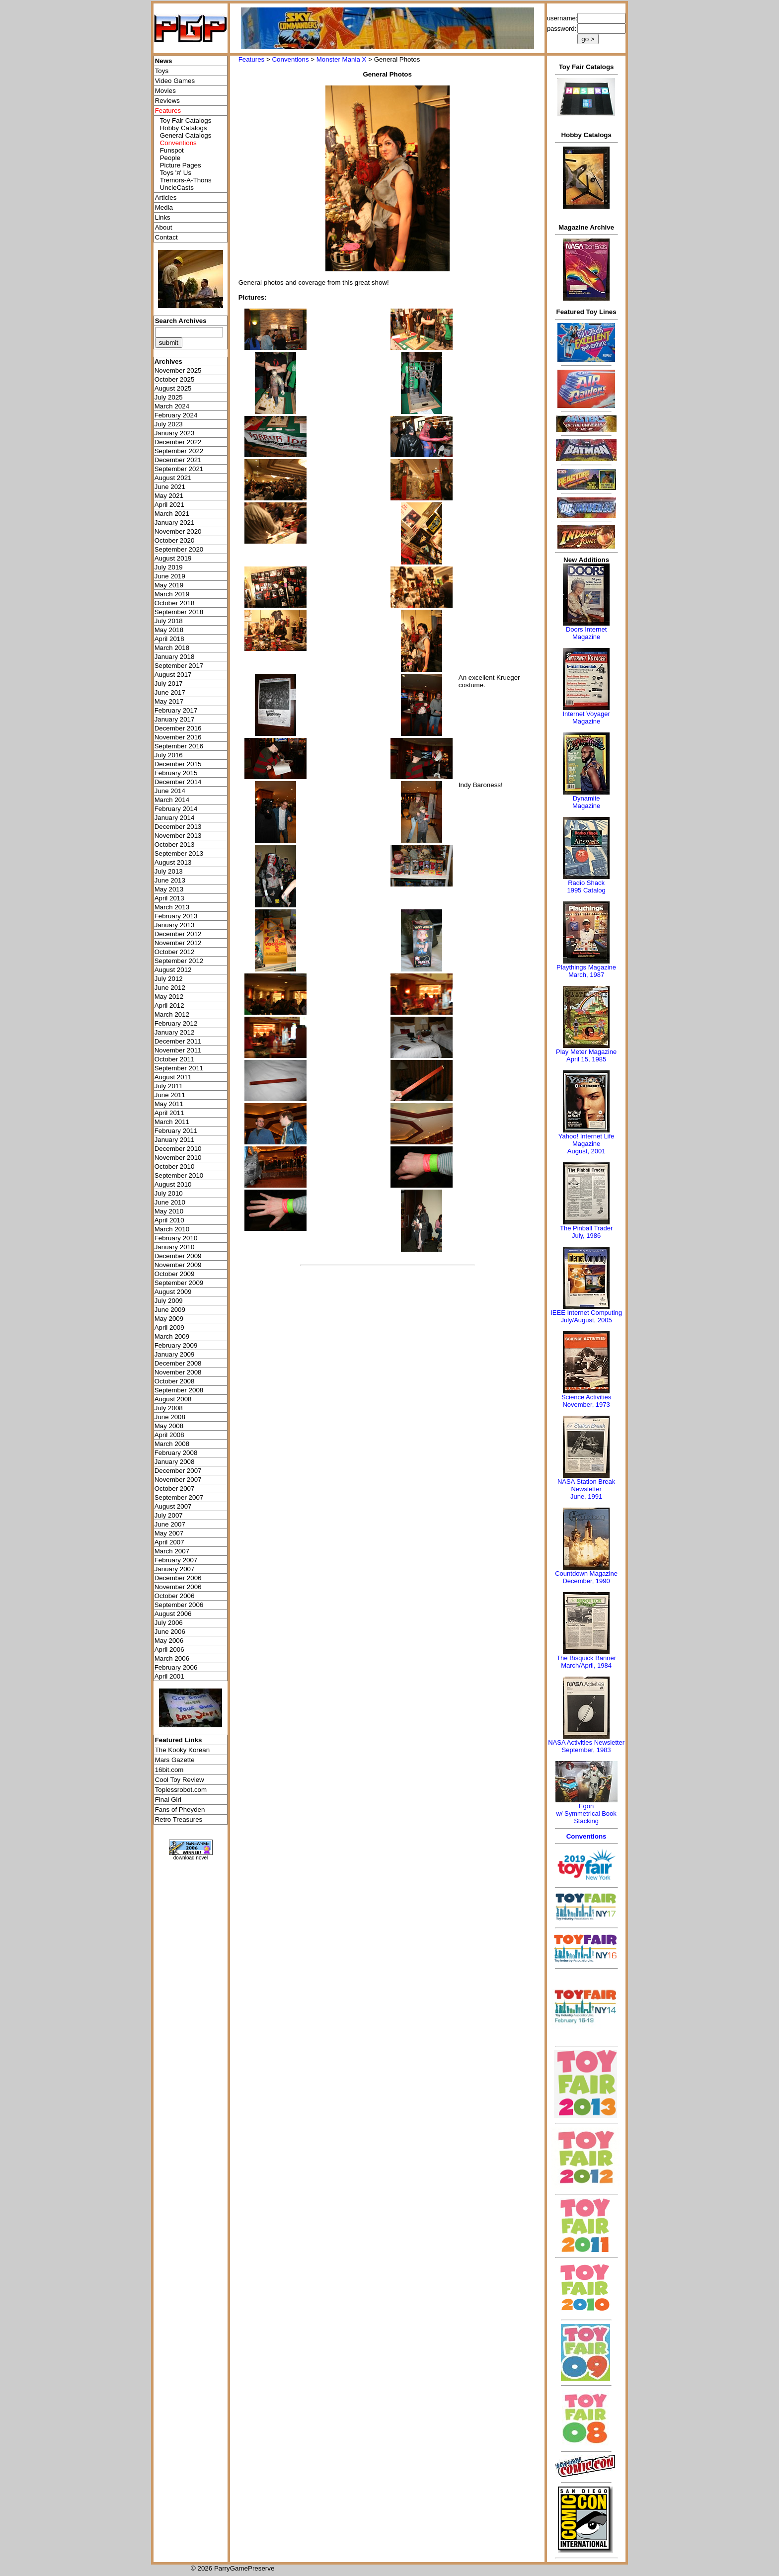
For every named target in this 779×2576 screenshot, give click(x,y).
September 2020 (179, 549)
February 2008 (176, 1452)
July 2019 (169, 567)
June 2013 (170, 880)
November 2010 (178, 1157)
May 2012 (169, 996)
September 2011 (179, 1068)
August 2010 (173, 1184)
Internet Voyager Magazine (586, 717)
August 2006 (173, 1613)
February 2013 (176, 916)
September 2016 (179, 746)
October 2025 (175, 379)
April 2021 (169, 504)
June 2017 (170, 692)
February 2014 (176, 808)
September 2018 (179, 612)
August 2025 (173, 388)
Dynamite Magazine (586, 802)
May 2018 (169, 630)
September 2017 (179, 665)
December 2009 (178, 1256)
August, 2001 (586, 1151)
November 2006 (178, 1587)
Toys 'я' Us (175, 172)
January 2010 (175, 1247)
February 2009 (176, 1345)
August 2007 (173, 1506)
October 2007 (175, 1488)
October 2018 (175, 603)
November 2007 (178, 1479)
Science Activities (586, 1397)
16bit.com (169, 1769)
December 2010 (178, 1148)
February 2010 (176, 1238)
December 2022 (178, 442)
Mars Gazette (175, 1760)
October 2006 (175, 1596)
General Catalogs (186, 135)
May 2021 (169, 495)
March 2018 (172, 647)
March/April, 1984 (586, 1665)
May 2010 (169, 1211)
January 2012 (175, 1032)
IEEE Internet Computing (586, 1312)
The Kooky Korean (182, 1750)
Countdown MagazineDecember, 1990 (586, 1577)
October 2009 (175, 1274)
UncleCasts (177, 187)
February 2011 (176, 1130)
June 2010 (170, 1202)
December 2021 (178, 460)
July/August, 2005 (586, 1320)
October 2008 (175, 1381)
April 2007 (169, 1542)
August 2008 (173, 1399)
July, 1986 (586, 1235)
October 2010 (175, 1166)
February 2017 (176, 710)
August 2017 (173, 674)
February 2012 (176, 1023)
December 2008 (178, 1363)
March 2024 (172, 406)
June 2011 (170, 1095)
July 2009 (169, 1300)
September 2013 (179, 853)
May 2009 (169, 1318)
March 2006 (172, 1658)
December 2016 (178, 728)
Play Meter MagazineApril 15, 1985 (586, 1055)
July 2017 (169, 683)
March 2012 (172, 1014)
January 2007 (175, 1569)
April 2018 (169, 639)
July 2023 (169, 424)
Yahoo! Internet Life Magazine (586, 1139)
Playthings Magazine (586, 967)
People (170, 157)
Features (251, 59)
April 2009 (169, 1327)
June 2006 (170, 1631)
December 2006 (178, 1578)
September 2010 (179, 1175)
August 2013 (173, 862)
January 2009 (175, 1354)
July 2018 (169, 621)
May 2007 (169, 1533)
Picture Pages (180, 165)
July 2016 (169, 755)
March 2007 (172, 1551)
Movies (165, 90)
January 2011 (175, 1139)
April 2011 (169, 1113)
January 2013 (175, 925)
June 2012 (170, 987)
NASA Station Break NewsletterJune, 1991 (586, 1489)
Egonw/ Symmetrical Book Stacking (586, 1813)
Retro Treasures (179, 1819)
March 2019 (172, 594)
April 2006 (169, 1649)
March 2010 (172, 1229)
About (163, 227)
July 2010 (169, 1193)
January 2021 (175, 522)
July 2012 (169, 978)
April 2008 (169, 1435)
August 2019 (173, 558)
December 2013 (178, 826)
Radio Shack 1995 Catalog (586, 886)
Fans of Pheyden (180, 1809)
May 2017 (169, 701)
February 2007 (176, 1560)
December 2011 (178, 1041)
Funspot (172, 150)
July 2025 (169, 397)
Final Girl (168, 1799)
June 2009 (170, 1309)
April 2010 (169, 1220)
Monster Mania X (341, 59)
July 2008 (169, 1408)
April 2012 (169, 1005)
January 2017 (175, 719)
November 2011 (178, 1050)
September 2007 (179, 1497)
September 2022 (179, 451)
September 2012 (179, 961)
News (163, 61)
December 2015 (178, 764)
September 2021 (179, 469)
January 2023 (175, 433)
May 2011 (169, 1104)
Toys (161, 71)
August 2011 (173, 1077)
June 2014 (170, 791)
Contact (166, 237)
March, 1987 (586, 974)
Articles (166, 197)
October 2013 (175, 844)
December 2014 (178, 782)
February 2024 (176, 415)
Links (162, 217)
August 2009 (173, 1291)
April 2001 (169, 1676)
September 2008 (179, 1390)
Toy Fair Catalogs (186, 120)
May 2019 (169, 585)
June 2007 (170, 1524)
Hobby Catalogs (183, 128)
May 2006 (169, 1640)
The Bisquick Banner (586, 1658)
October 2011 (175, 1059)
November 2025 (178, 370)
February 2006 (176, 1667)
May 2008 (169, 1426)
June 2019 (170, 576)
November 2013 (178, 835)
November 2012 (178, 943)
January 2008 (175, 1461)
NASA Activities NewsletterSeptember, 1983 (586, 1746)
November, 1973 (586, 1404)
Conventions (290, 59)
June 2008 (170, 1417)
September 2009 (179, 1283)
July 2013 (169, 871)
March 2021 (172, 513)
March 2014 (172, 800)
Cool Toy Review (179, 1779)
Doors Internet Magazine (586, 633)
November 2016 (178, 737)
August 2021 (173, 478)
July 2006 (169, 1622)
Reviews (167, 100)
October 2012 (175, 952)
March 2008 (172, 1444)
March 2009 (172, 1336)
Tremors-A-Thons (186, 180)
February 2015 (176, 773)
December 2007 (178, 1470)
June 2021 (170, 486)
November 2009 (178, 1265)
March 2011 (172, 1122)
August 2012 (173, 969)
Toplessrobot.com (181, 1789)
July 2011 (169, 1086)
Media (164, 207)
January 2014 (175, 817)
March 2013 (172, 907)
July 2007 (169, 1515)
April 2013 (169, 898)
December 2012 (178, 934)
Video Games (175, 80)
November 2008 (178, 1372)
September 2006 (179, 1605)
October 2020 (175, 540)
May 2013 (169, 889)
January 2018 (175, 656)
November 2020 (178, 531)
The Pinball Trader (586, 1228)
